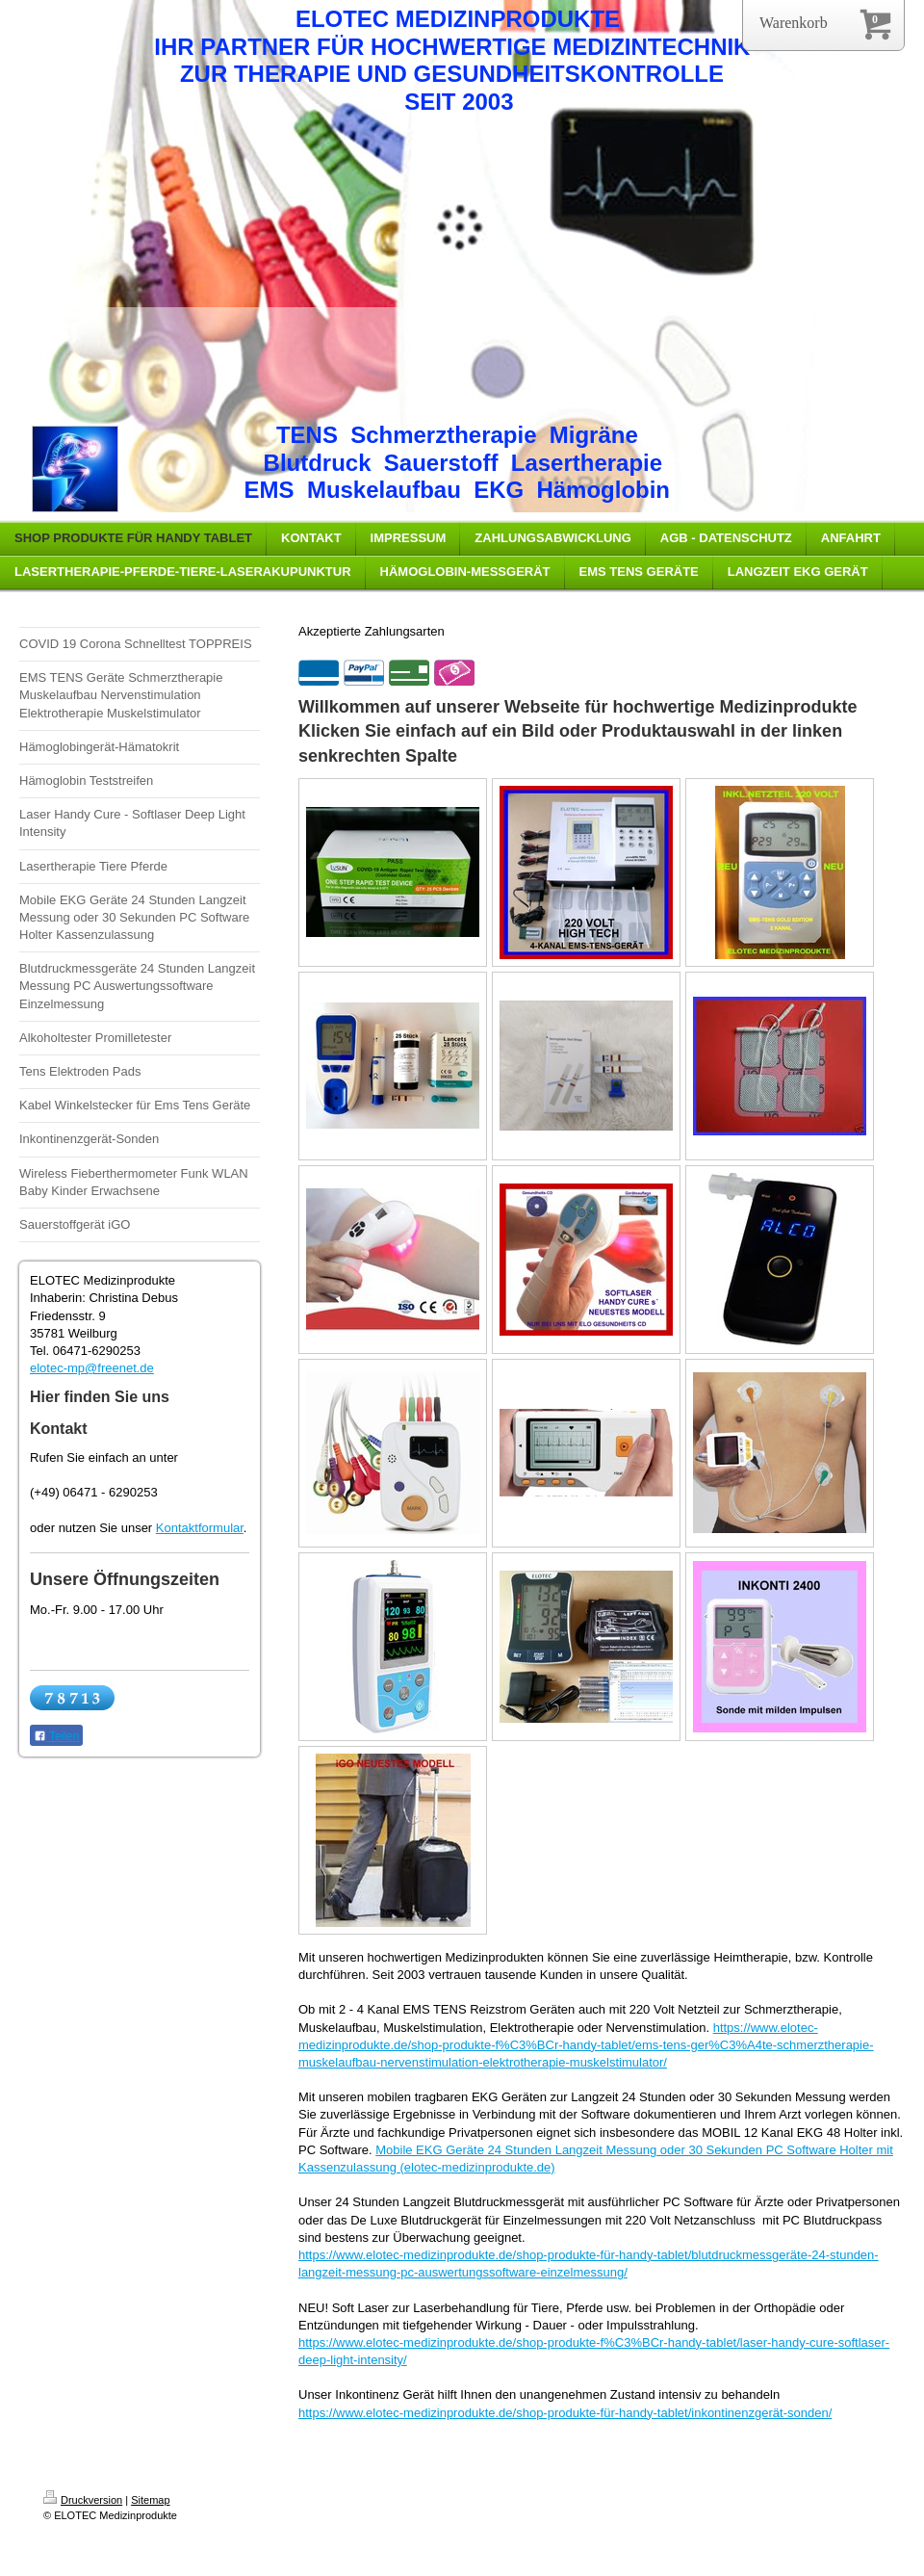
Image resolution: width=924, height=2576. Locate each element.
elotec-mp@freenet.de (92, 1368)
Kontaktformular (200, 1528)
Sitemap (150, 2500)
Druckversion (82, 2500)
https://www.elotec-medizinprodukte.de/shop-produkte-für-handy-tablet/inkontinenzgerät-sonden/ (565, 2413)
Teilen (56, 1736)
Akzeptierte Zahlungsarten (371, 631)
